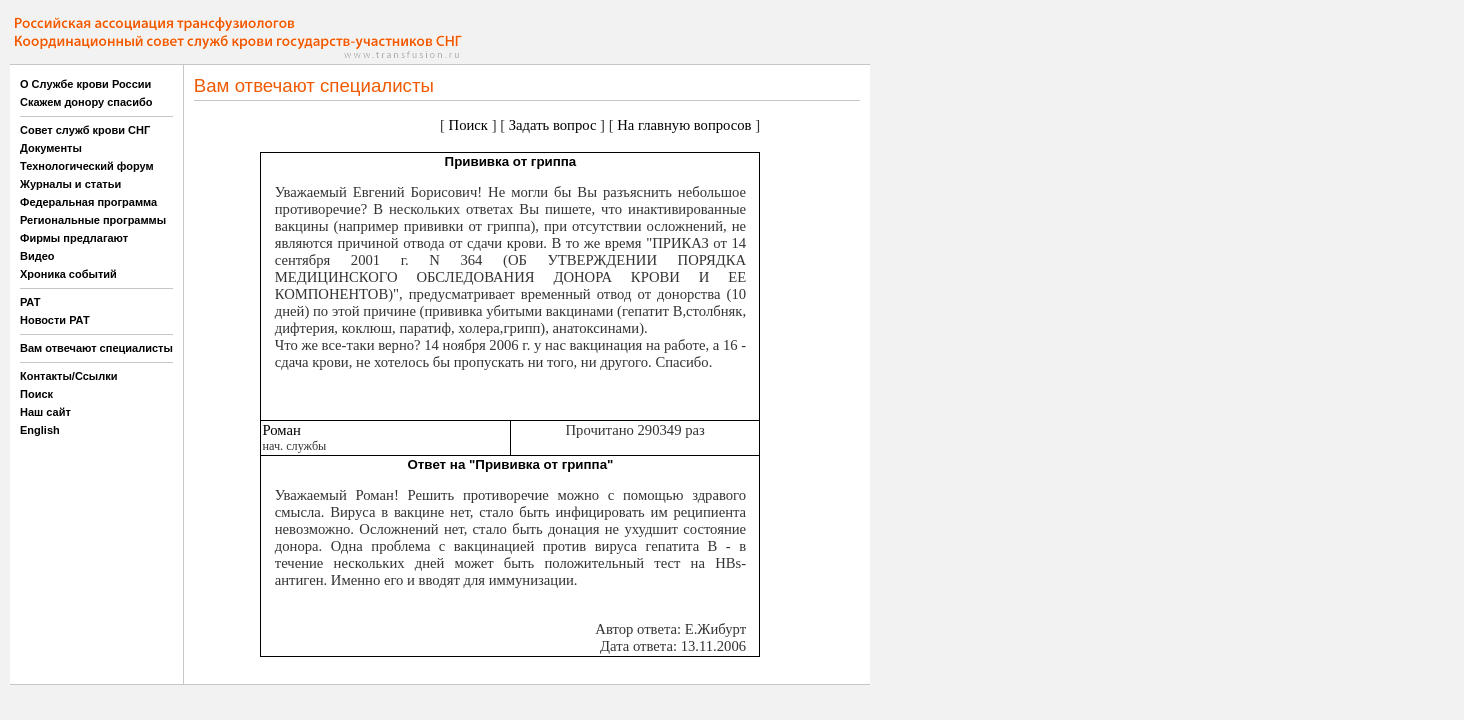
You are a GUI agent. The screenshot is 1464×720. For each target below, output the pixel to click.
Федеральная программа (88, 202)
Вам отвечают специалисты (96, 348)
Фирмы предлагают (74, 238)
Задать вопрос (553, 125)
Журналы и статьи (70, 184)
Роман (281, 430)
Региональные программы (93, 220)
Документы (51, 148)
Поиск (36, 394)
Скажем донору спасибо (86, 102)
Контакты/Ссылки (69, 376)
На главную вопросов (684, 125)
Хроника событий (68, 274)
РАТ (30, 302)
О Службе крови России (85, 84)
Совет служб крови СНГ (85, 130)
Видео (37, 256)
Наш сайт (45, 412)
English (40, 430)
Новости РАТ (55, 320)
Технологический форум (87, 166)
